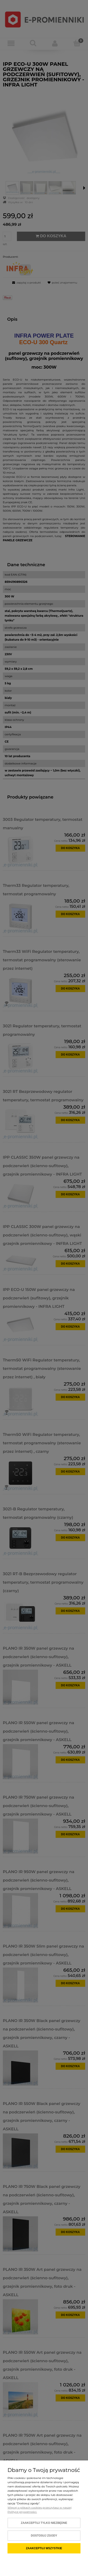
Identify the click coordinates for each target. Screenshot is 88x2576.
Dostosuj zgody (44, 2535)
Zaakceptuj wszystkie (44, 2548)
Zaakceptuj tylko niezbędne (44, 2523)
